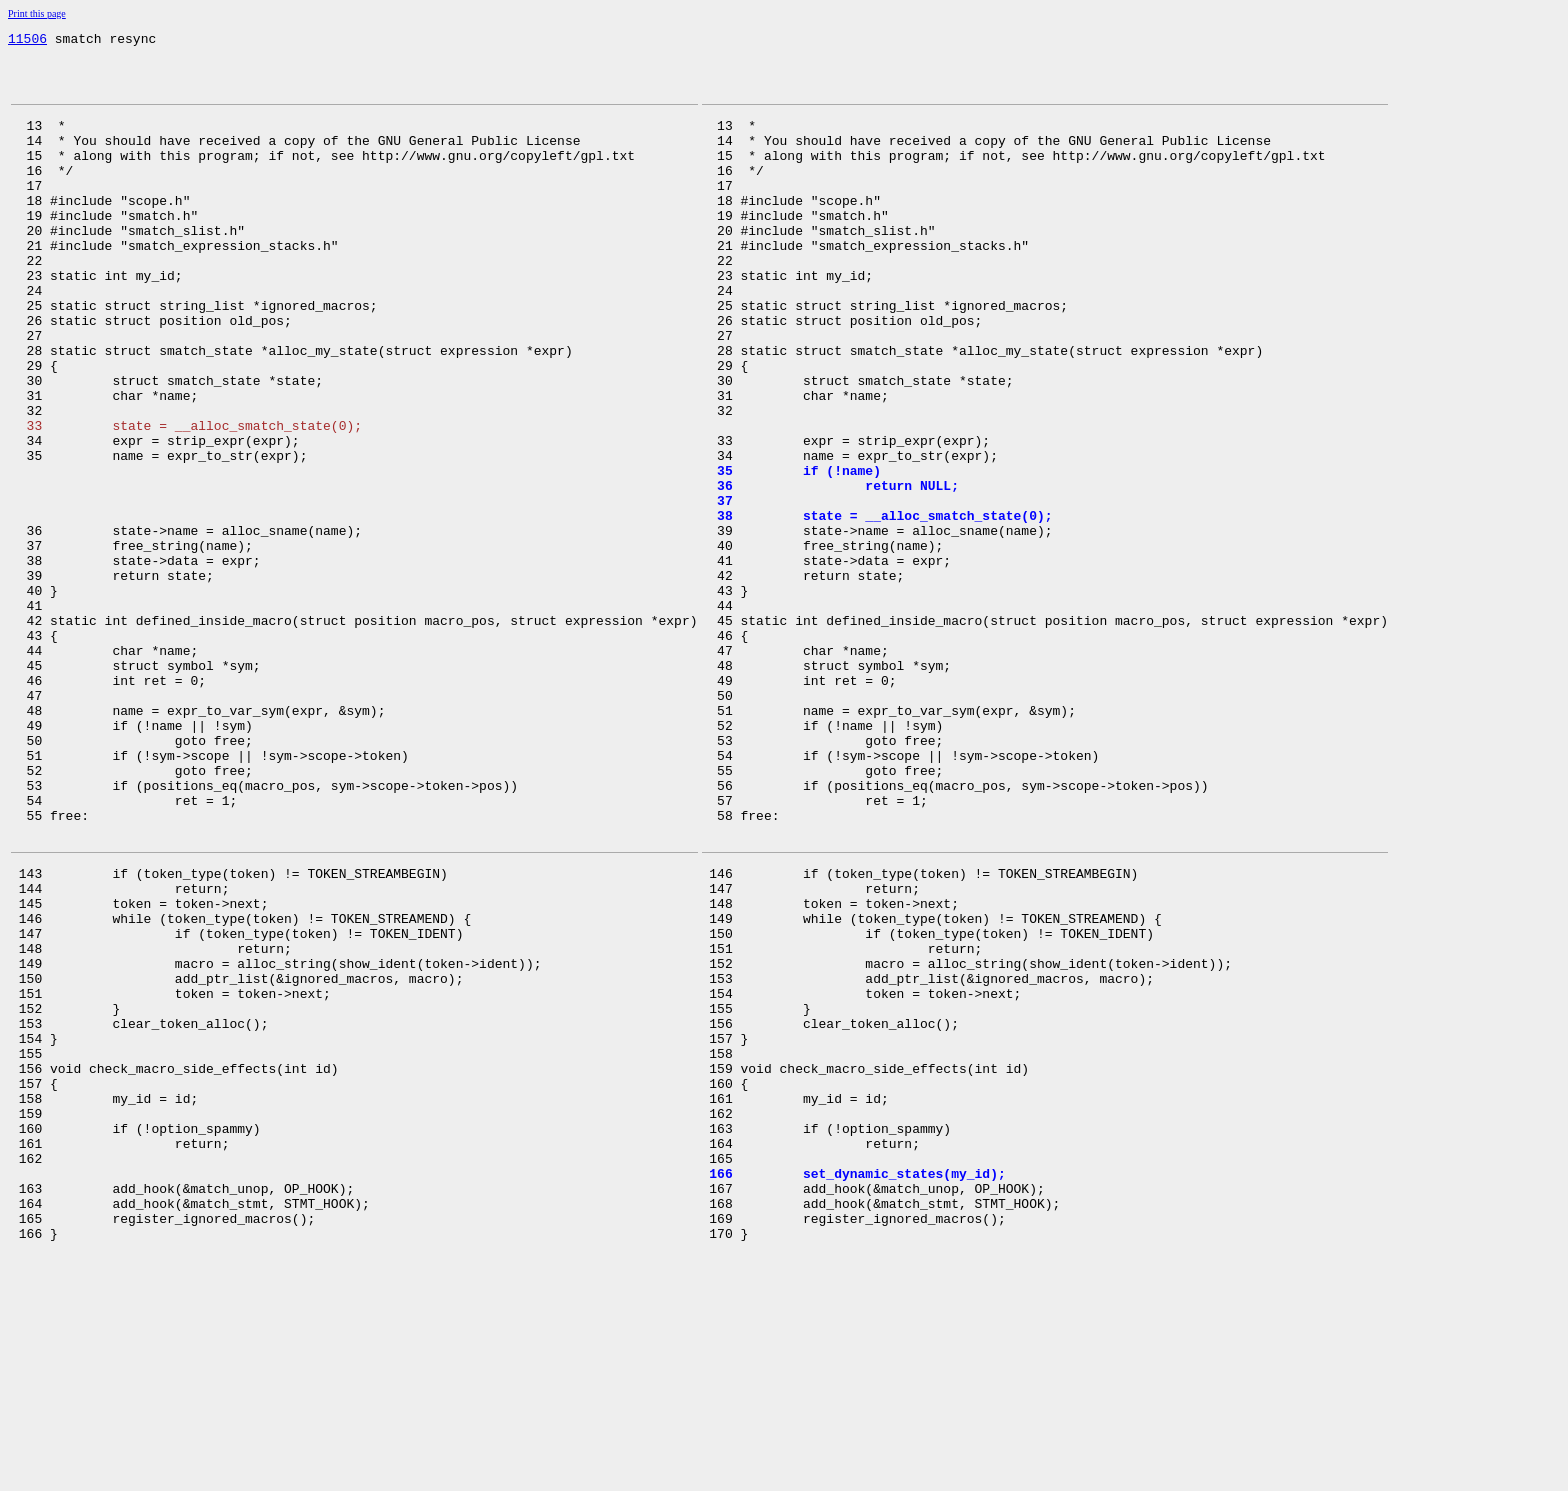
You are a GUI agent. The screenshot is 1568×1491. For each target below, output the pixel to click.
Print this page (37, 13)
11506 (27, 41)
